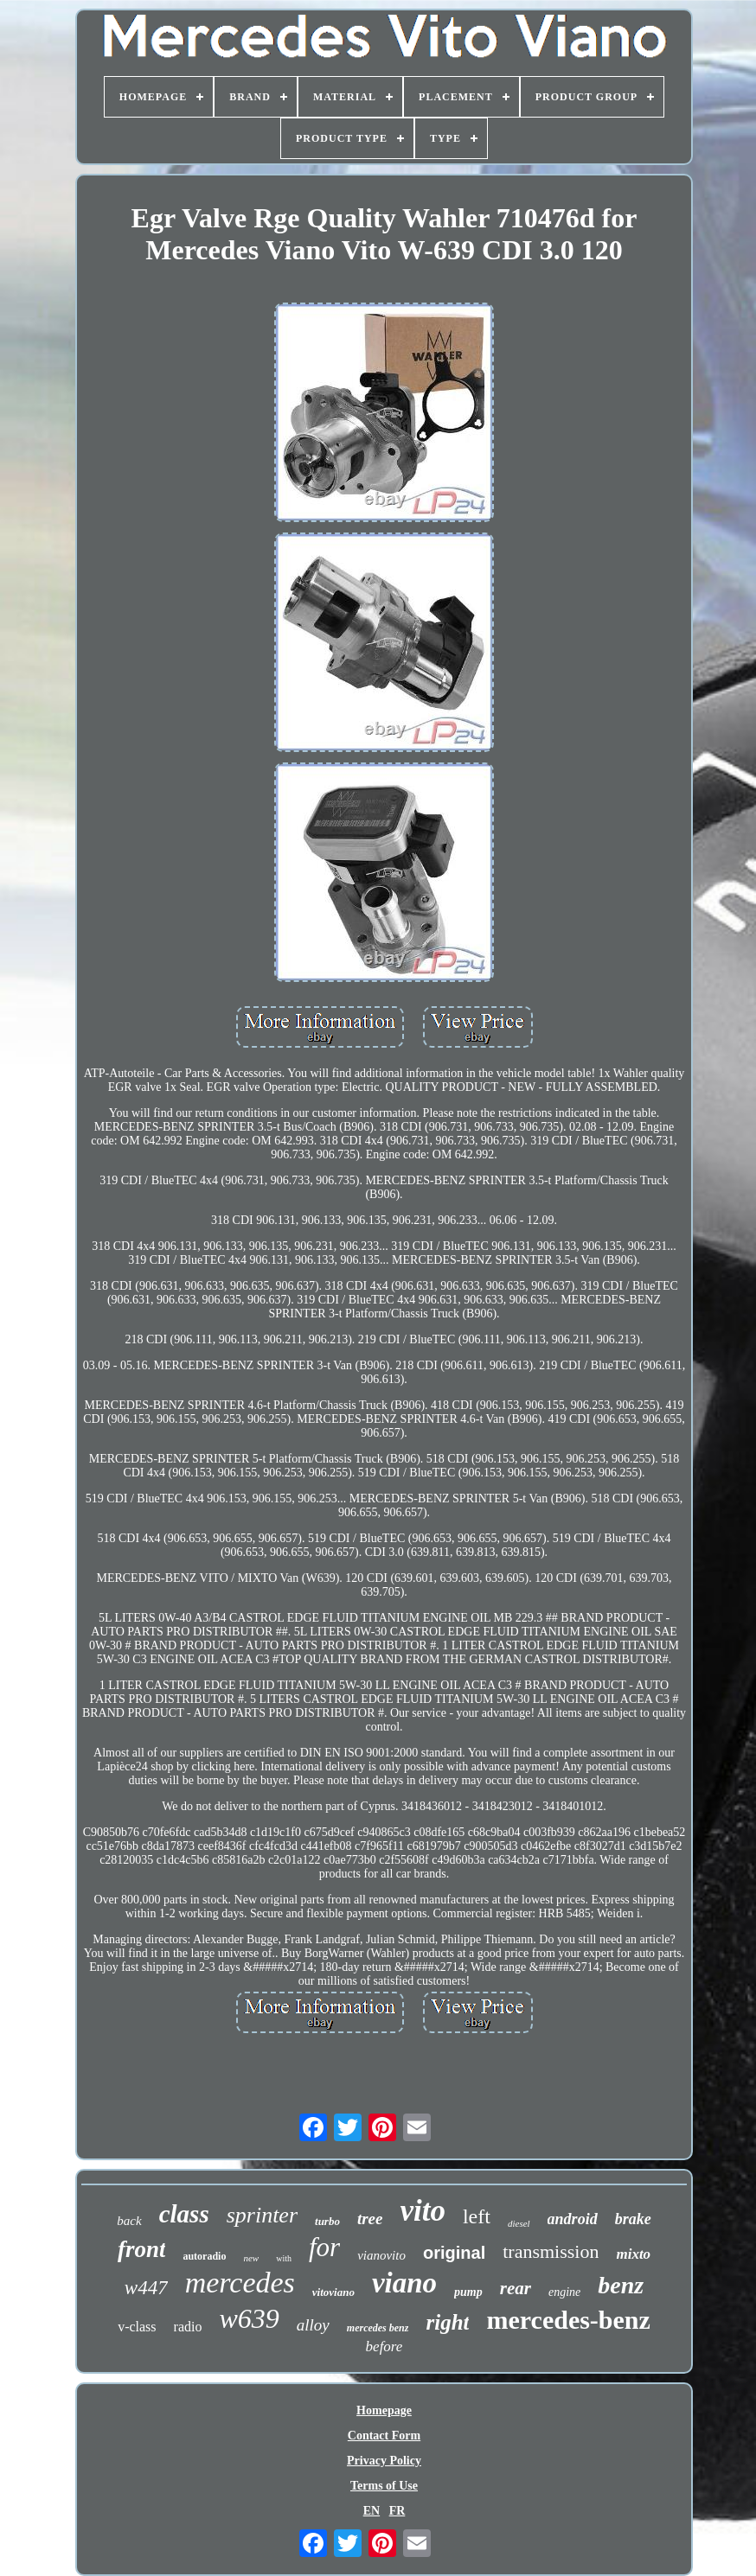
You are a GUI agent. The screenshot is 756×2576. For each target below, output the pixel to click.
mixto (633, 2254)
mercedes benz (378, 2328)
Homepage (384, 2410)
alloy (313, 2325)
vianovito (381, 2255)
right (447, 2322)
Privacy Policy (384, 2460)
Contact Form (384, 2435)
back (129, 2221)
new (251, 2258)
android (573, 2219)
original (454, 2252)
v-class (137, 2326)
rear (515, 2288)
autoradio (204, 2256)
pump (468, 2292)
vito (422, 2211)
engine (564, 2292)
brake (633, 2219)
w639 (249, 2318)
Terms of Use (384, 2485)
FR (397, 2510)
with (284, 2258)
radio (188, 2326)
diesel (519, 2223)
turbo (327, 2221)
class (184, 2214)
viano (404, 2283)
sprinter (262, 2215)
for (324, 2247)
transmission (551, 2251)
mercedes (240, 2283)
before (384, 2346)
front (142, 2249)
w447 (146, 2288)
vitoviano (333, 2292)
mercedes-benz (568, 2319)
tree (370, 2218)
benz (621, 2285)
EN (371, 2510)
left (476, 2216)
